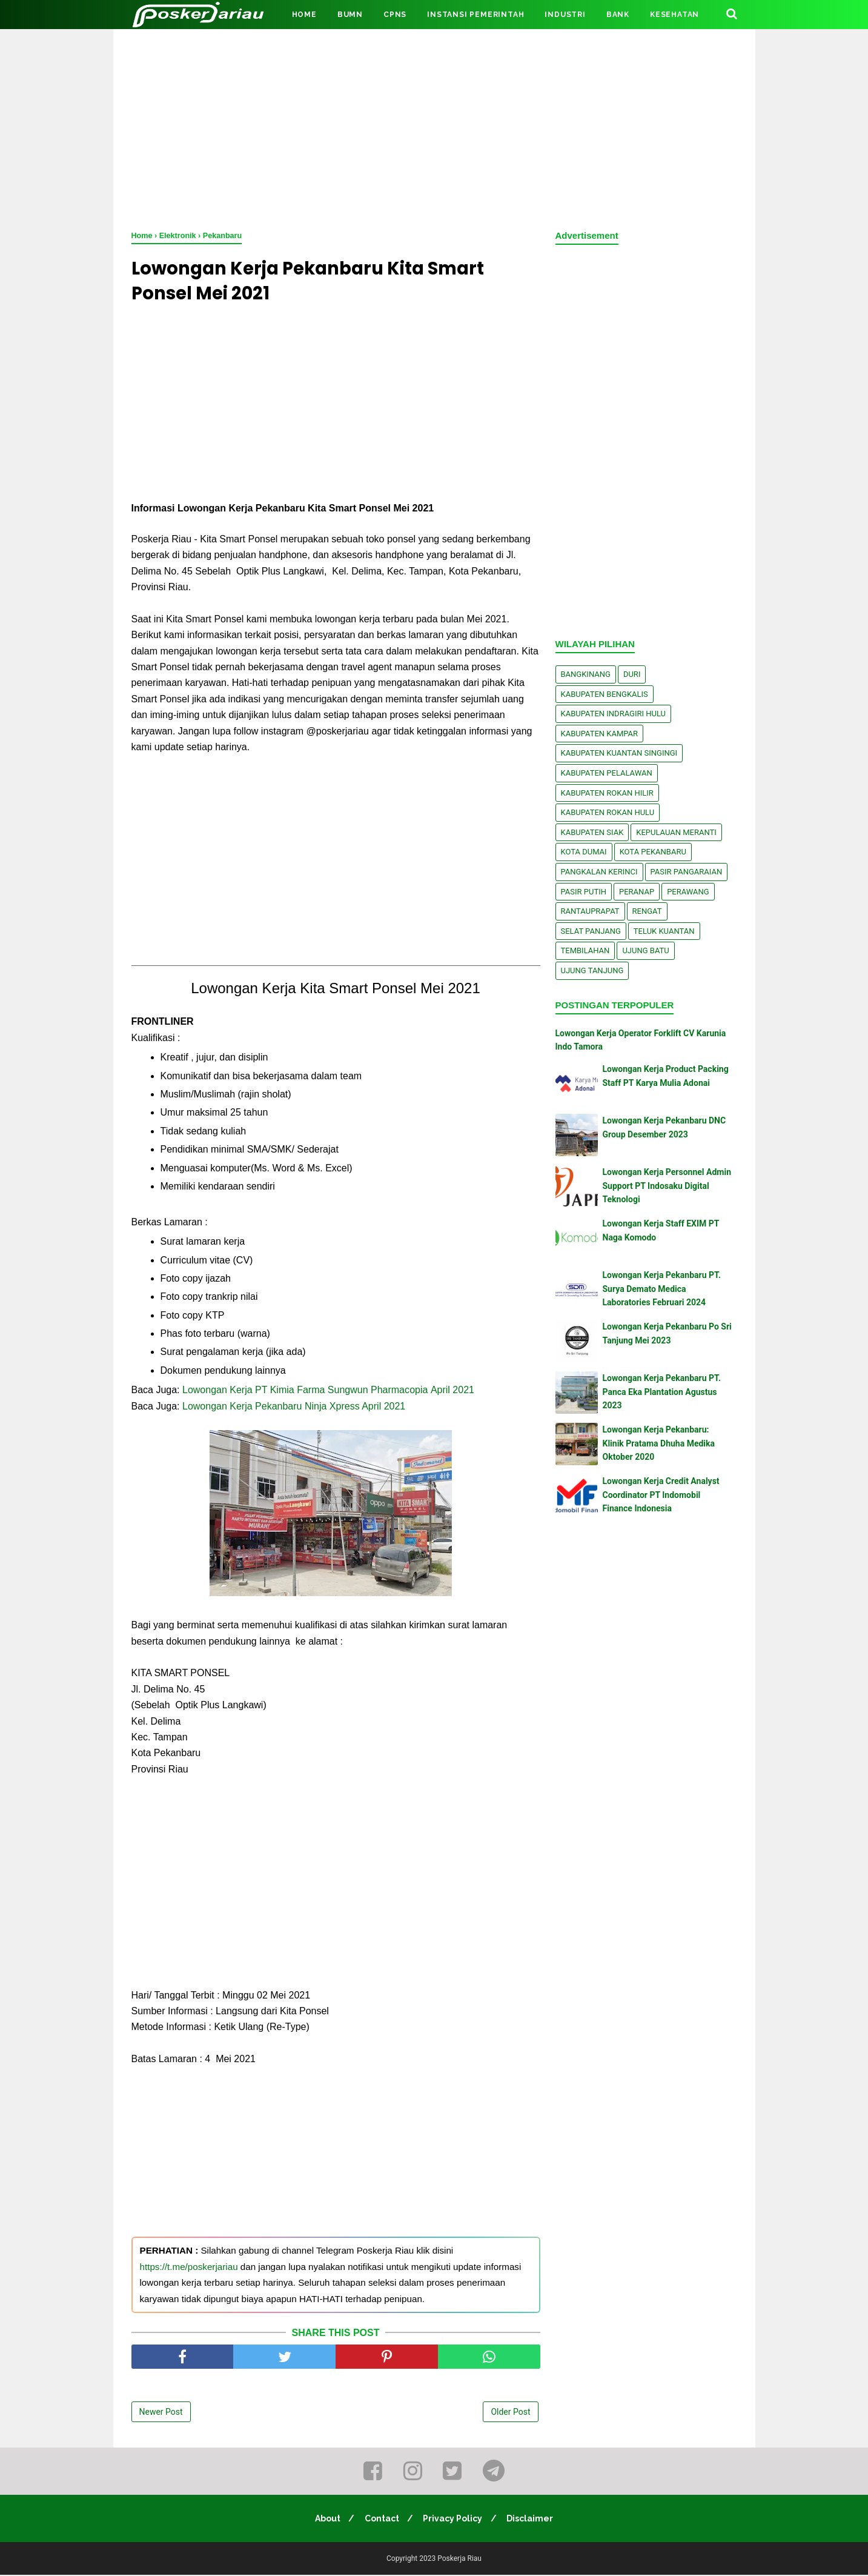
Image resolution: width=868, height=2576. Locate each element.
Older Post (510, 2413)
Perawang (688, 891)
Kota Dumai (584, 851)
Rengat (647, 911)
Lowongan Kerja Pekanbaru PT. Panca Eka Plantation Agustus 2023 (662, 1391)
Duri (632, 674)
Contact (380, 2519)
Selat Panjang (591, 931)
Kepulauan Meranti (676, 832)
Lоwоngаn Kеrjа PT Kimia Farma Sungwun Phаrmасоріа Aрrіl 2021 (329, 1391)
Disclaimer (532, 2519)
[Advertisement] (434, 127)
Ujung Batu (645, 950)
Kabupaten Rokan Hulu (608, 812)
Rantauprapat (590, 911)
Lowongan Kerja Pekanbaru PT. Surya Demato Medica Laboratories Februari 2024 (662, 1288)
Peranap (636, 891)
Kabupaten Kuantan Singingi (619, 752)
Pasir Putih (584, 891)
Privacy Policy (453, 2519)
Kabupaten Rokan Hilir (607, 792)
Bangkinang (586, 674)
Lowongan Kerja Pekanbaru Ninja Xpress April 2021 (293, 1408)
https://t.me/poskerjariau (189, 2268)
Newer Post (161, 2413)
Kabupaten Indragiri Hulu (613, 713)
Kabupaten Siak (592, 832)
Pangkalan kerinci (599, 871)
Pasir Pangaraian (687, 871)
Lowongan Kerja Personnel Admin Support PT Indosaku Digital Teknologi (667, 1185)
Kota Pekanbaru (653, 851)
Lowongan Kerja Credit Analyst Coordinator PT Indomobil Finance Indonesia (661, 1494)
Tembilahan (585, 950)
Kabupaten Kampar (599, 733)
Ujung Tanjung (592, 970)
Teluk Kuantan (664, 931)
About (324, 2519)
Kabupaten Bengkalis (604, 694)
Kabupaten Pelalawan (606, 772)
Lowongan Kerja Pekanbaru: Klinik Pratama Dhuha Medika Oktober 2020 (659, 1443)
